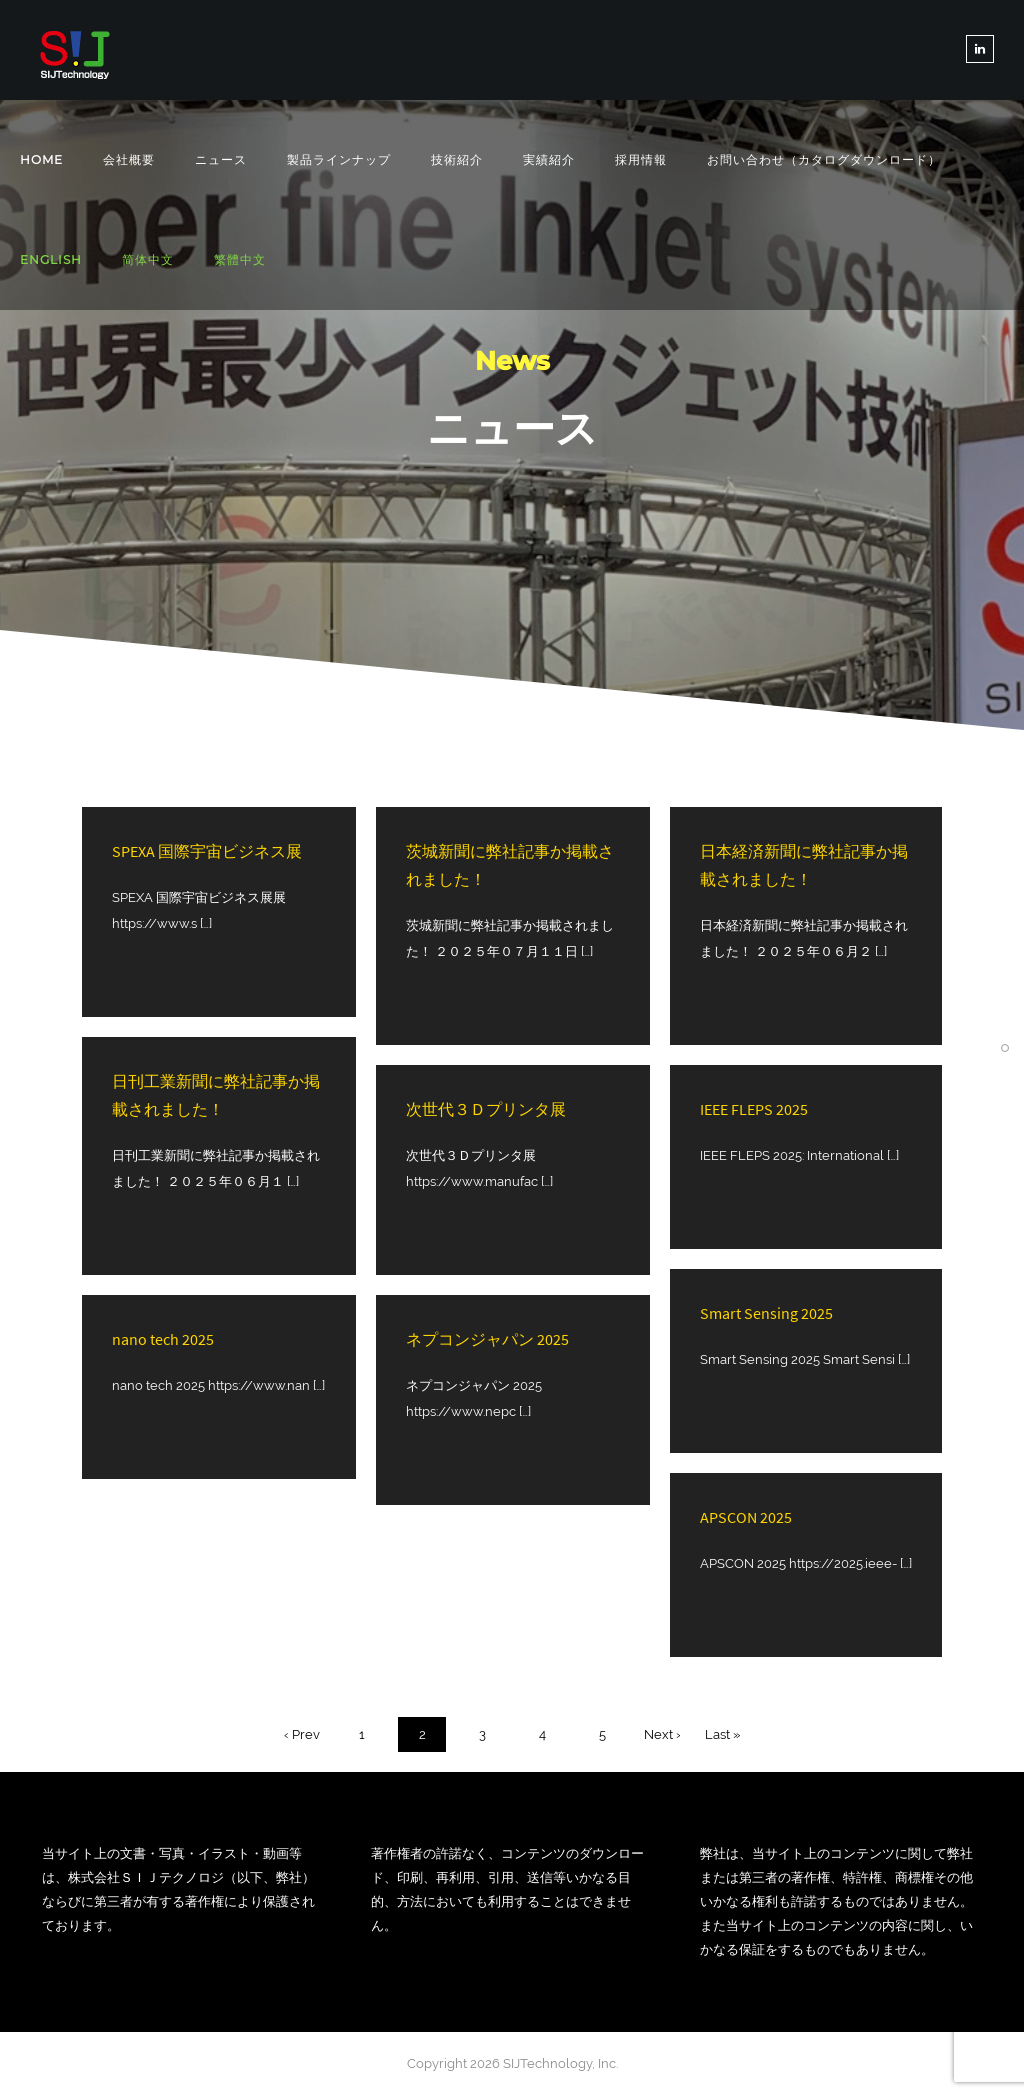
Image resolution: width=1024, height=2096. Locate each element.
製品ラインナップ (339, 159)
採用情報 (641, 159)
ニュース (221, 159)
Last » (722, 1734)
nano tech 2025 (163, 1339)
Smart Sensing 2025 (766, 1313)
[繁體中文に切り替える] (240, 260)
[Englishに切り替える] (51, 259)
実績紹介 (549, 159)
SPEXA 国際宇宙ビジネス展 (207, 851)
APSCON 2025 (746, 1517)
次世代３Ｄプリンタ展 (486, 1109)
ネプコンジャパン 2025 (487, 1339)
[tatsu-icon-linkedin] (980, 49)
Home (41, 159)
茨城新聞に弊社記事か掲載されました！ (510, 865)
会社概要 (129, 159)
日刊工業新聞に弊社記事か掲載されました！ (216, 1095)
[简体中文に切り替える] (148, 260)
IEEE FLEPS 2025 (754, 1109)
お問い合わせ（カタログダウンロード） (824, 159)
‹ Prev (302, 1734)
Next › (662, 1734)
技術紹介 (457, 159)
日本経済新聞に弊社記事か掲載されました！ (804, 865)
